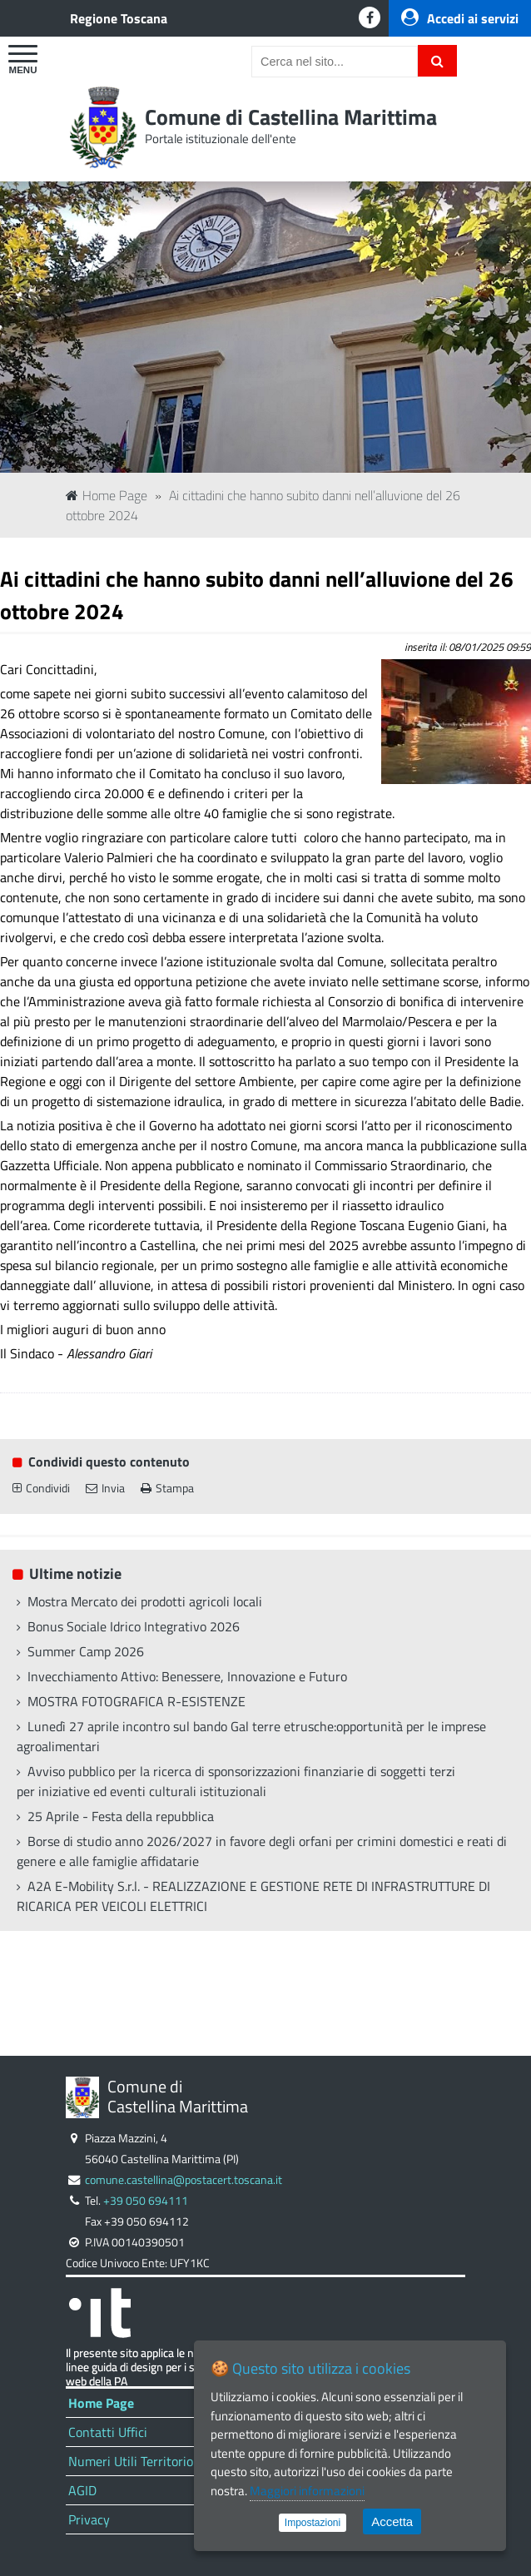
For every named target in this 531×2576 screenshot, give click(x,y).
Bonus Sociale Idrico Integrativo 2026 (133, 1626)
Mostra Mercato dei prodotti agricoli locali (144, 1601)
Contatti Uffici (107, 2432)
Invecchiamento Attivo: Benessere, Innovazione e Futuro (187, 1676)
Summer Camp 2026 (85, 1651)
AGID (82, 2490)
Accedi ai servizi (460, 18)
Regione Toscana (118, 18)
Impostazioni (312, 2523)
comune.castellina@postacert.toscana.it (183, 2180)
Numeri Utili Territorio (130, 2461)
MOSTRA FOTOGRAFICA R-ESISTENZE (136, 1701)
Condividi (41, 1488)
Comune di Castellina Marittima (291, 117)
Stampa (167, 1488)
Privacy (89, 2519)
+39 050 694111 (145, 2200)
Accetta (392, 2521)
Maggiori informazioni (307, 2490)
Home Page (106, 495)
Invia (105, 1488)
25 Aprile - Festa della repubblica (120, 1816)
